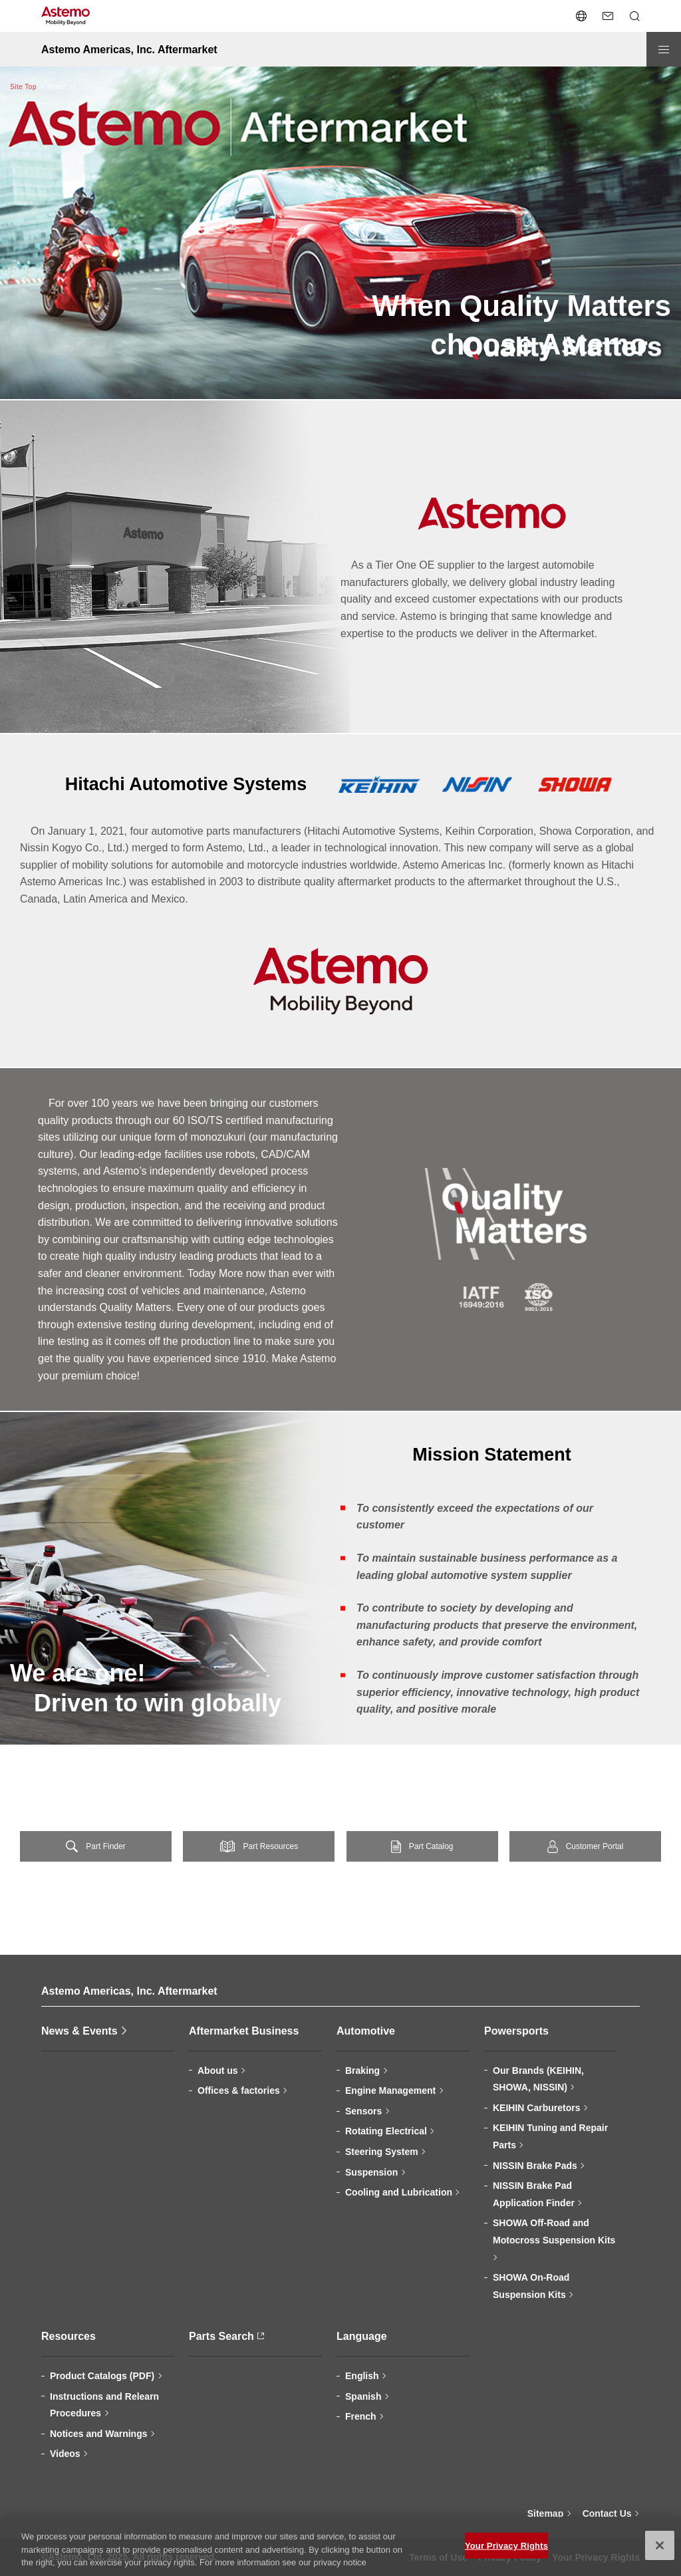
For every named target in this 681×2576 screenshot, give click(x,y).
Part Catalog (431, 1846)
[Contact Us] (608, 16)
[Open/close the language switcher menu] (581, 16)
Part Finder (105, 1846)
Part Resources (270, 1846)
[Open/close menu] (663, 49)
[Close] (659, 2552)
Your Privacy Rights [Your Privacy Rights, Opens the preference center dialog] (506, 2552)
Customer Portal (595, 1846)
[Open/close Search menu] (634, 16)
